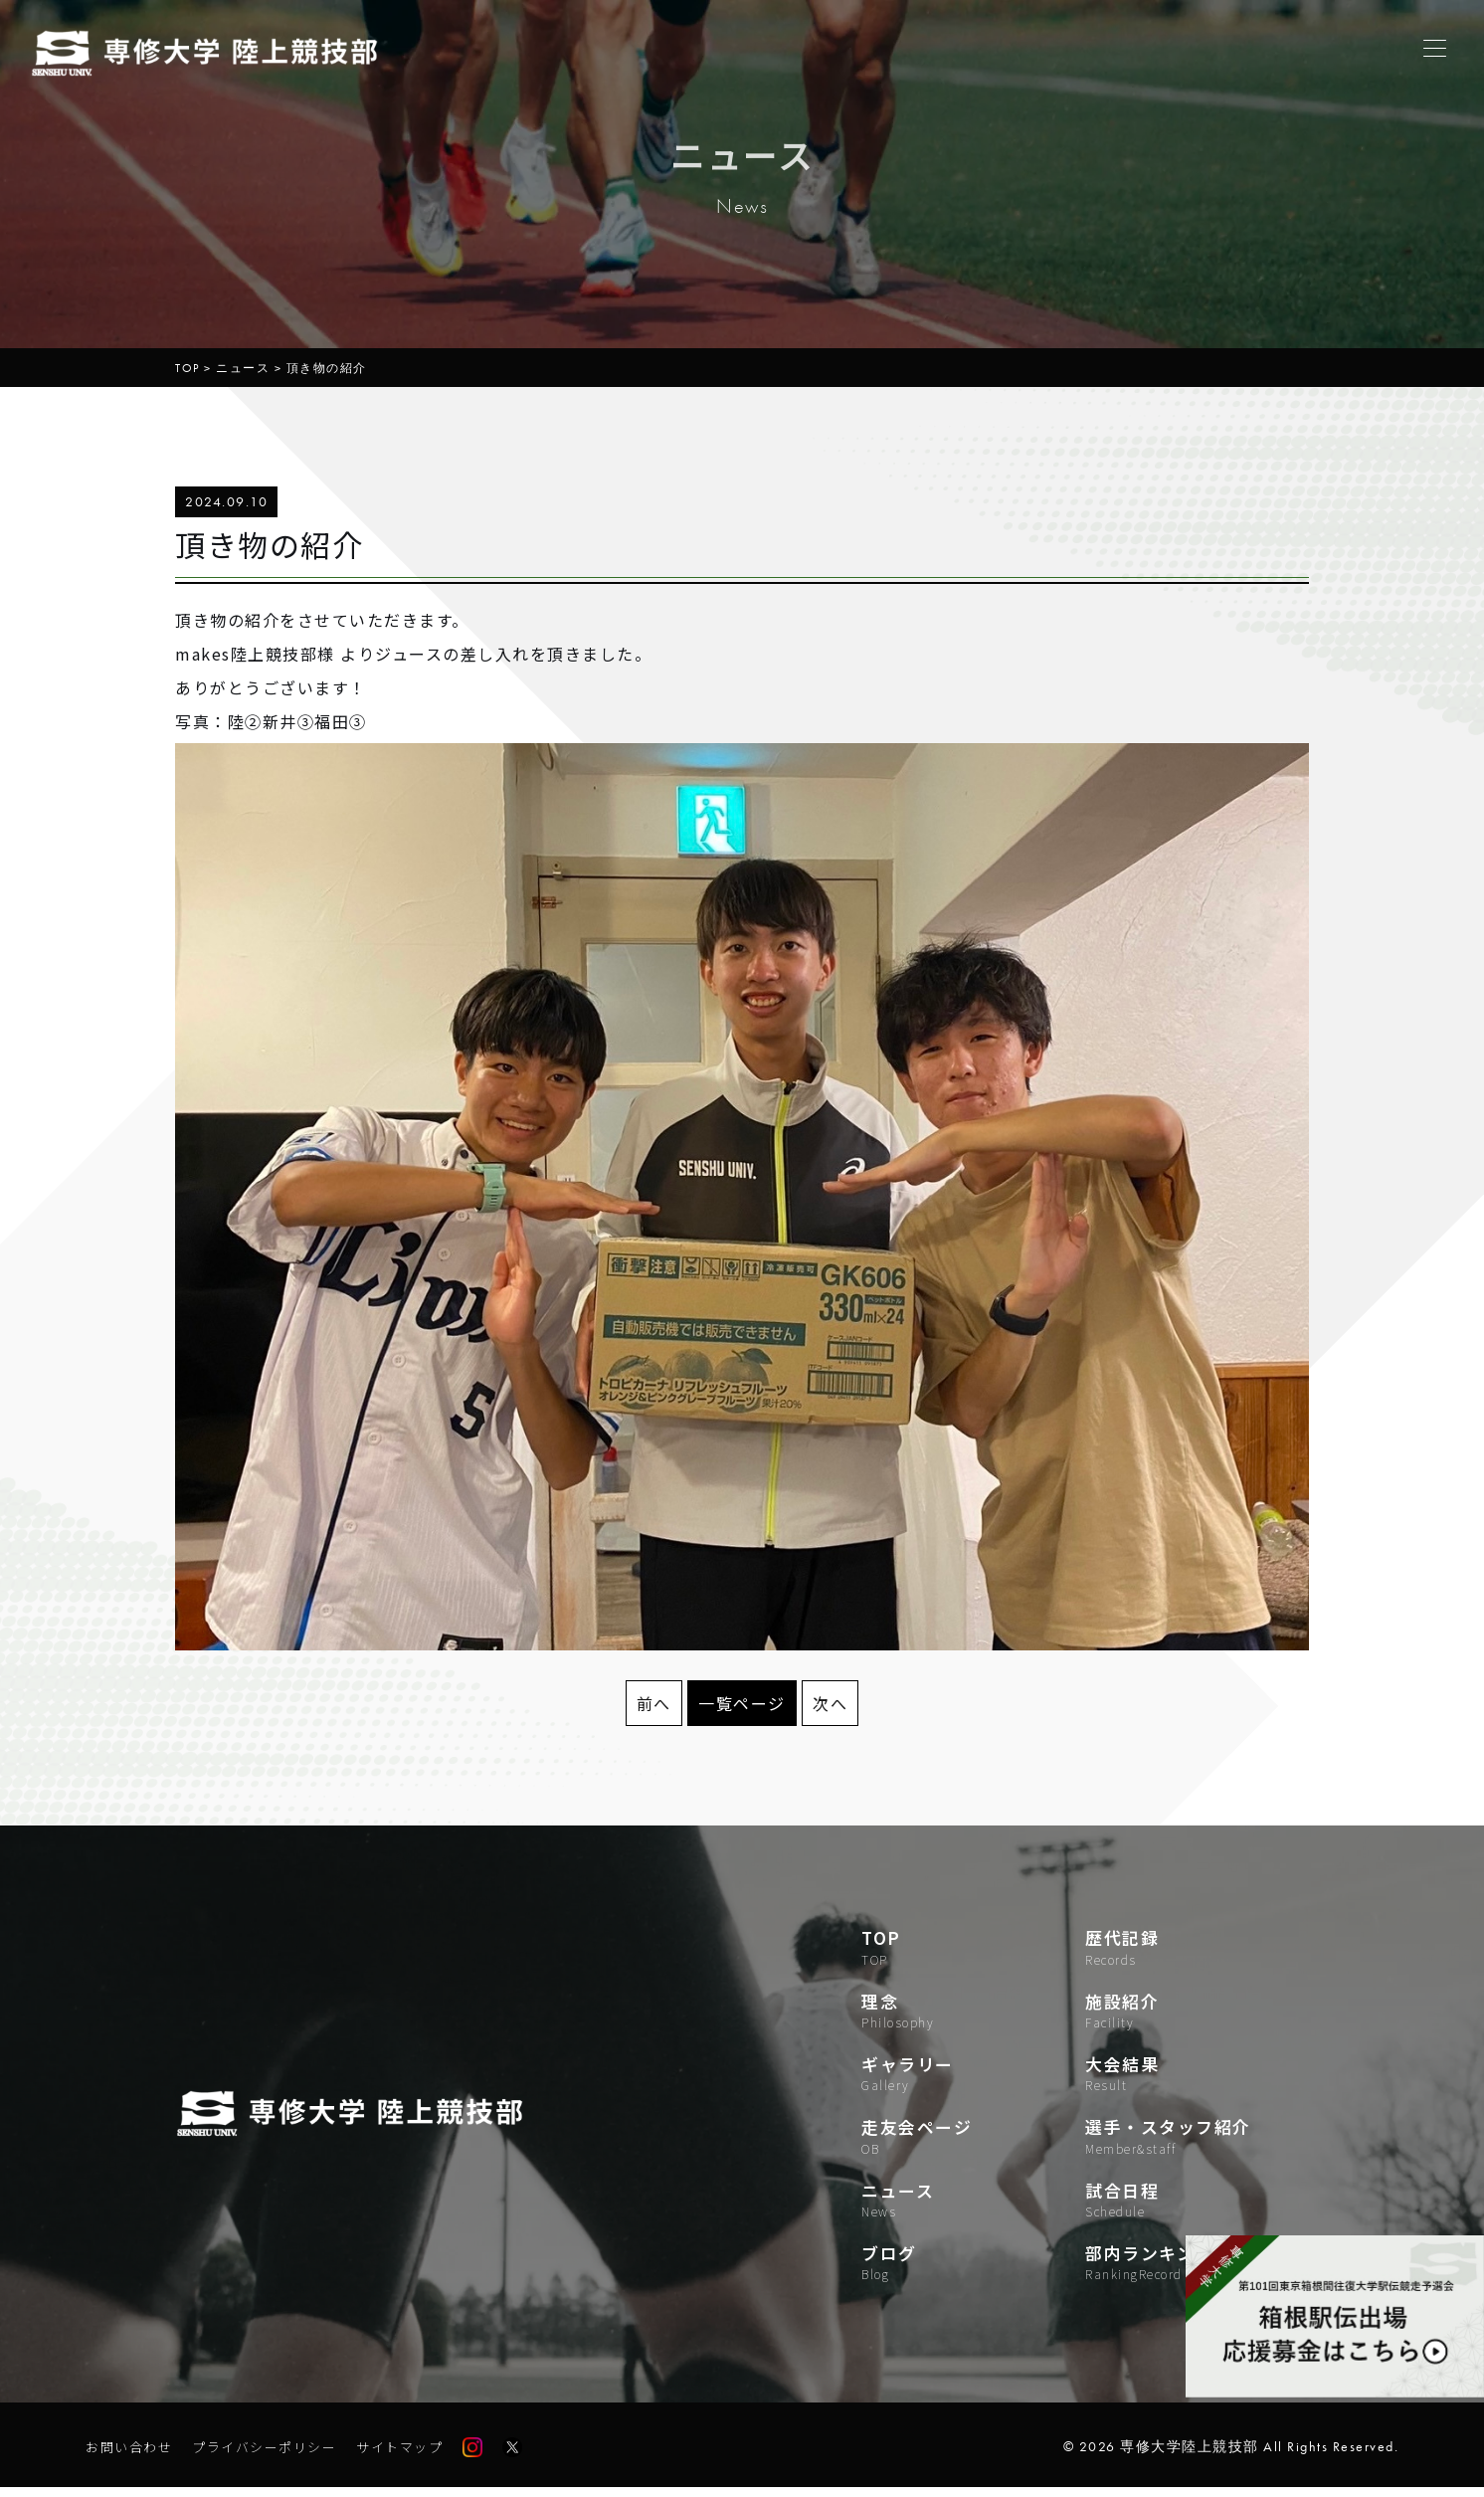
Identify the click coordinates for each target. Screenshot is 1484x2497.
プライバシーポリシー (275, 2456)
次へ (830, 1703)
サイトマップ (418, 2456)
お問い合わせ (132, 2456)
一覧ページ (742, 1703)
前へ (654, 1703)
